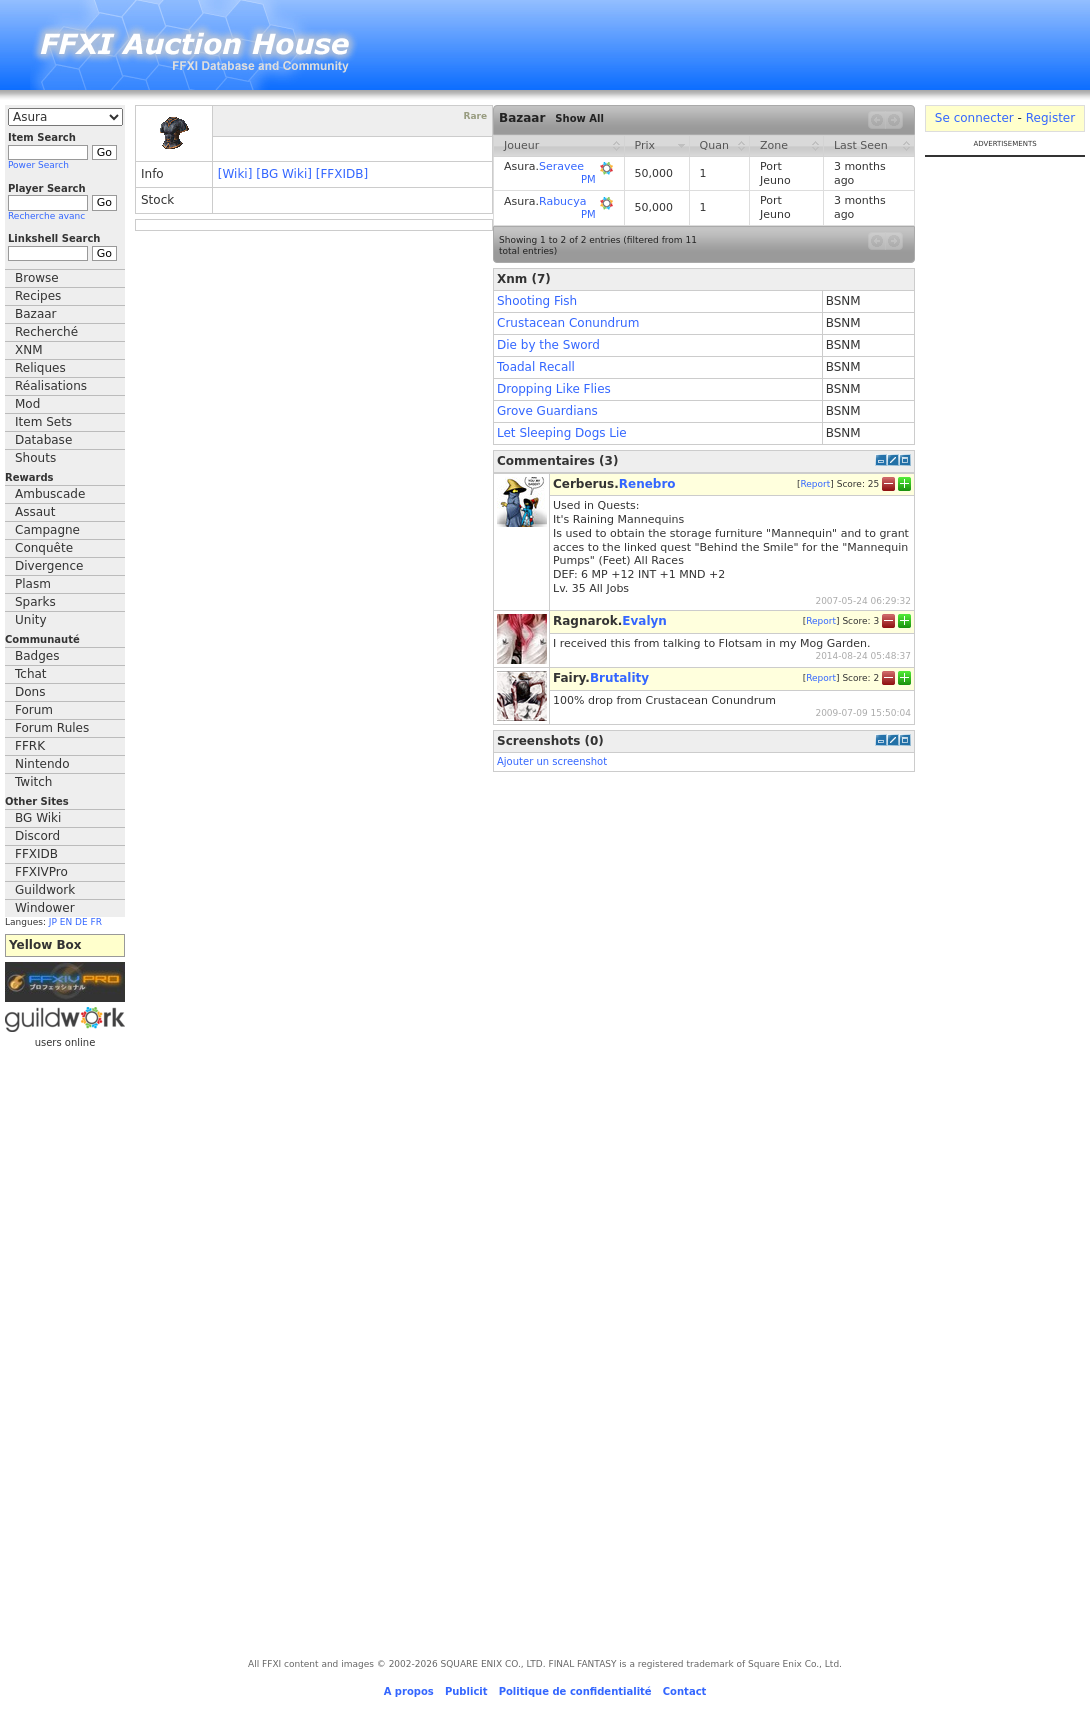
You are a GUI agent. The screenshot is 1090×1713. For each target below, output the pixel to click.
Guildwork (45, 890)
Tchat (31, 674)
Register (1050, 118)
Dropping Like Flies (554, 389)
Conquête (44, 548)
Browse (37, 278)
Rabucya (562, 201)
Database (43, 440)
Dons (30, 692)
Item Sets (43, 422)
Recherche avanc (46, 216)
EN (66, 922)
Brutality (619, 678)
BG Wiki (38, 818)
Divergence (49, 566)
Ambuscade (50, 494)
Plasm (33, 584)
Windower (45, 908)
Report (815, 484)
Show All (579, 118)
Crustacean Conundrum (568, 323)
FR (96, 922)
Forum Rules (52, 728)
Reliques (40, 368)
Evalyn (644, 621)
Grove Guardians (547, 411)
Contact (685, 1691)
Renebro (647, 484)
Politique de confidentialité (575, 1691)
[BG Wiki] (284, 174)
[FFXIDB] (342, 174)
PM (588, 179)
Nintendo (42, 764)
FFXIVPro (41, 872)
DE (81, 922)
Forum (34, 710)
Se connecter (974, 118)
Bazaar (36, 314)
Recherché (46, 332)
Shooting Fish (537, 301)
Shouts (35, 458)
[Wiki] (235, 174)
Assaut (35, 512)
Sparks (35, 602)
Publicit (466, 1691)
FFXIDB (36, 854)
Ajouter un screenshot (552, 761)
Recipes (38, 296)
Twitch (33, 782)
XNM (29, 350)
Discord (37, 836)
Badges (37, 656)
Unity (31, 620)
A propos (409, 1691)
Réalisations (51, 386)
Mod (27, 404)
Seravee (561, 166)
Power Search (38, 165)
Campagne (47, 530)
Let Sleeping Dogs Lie (562, 433)
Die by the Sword (548, 345)
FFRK (30, 746)
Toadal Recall (536, 367)
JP (53, 922)
